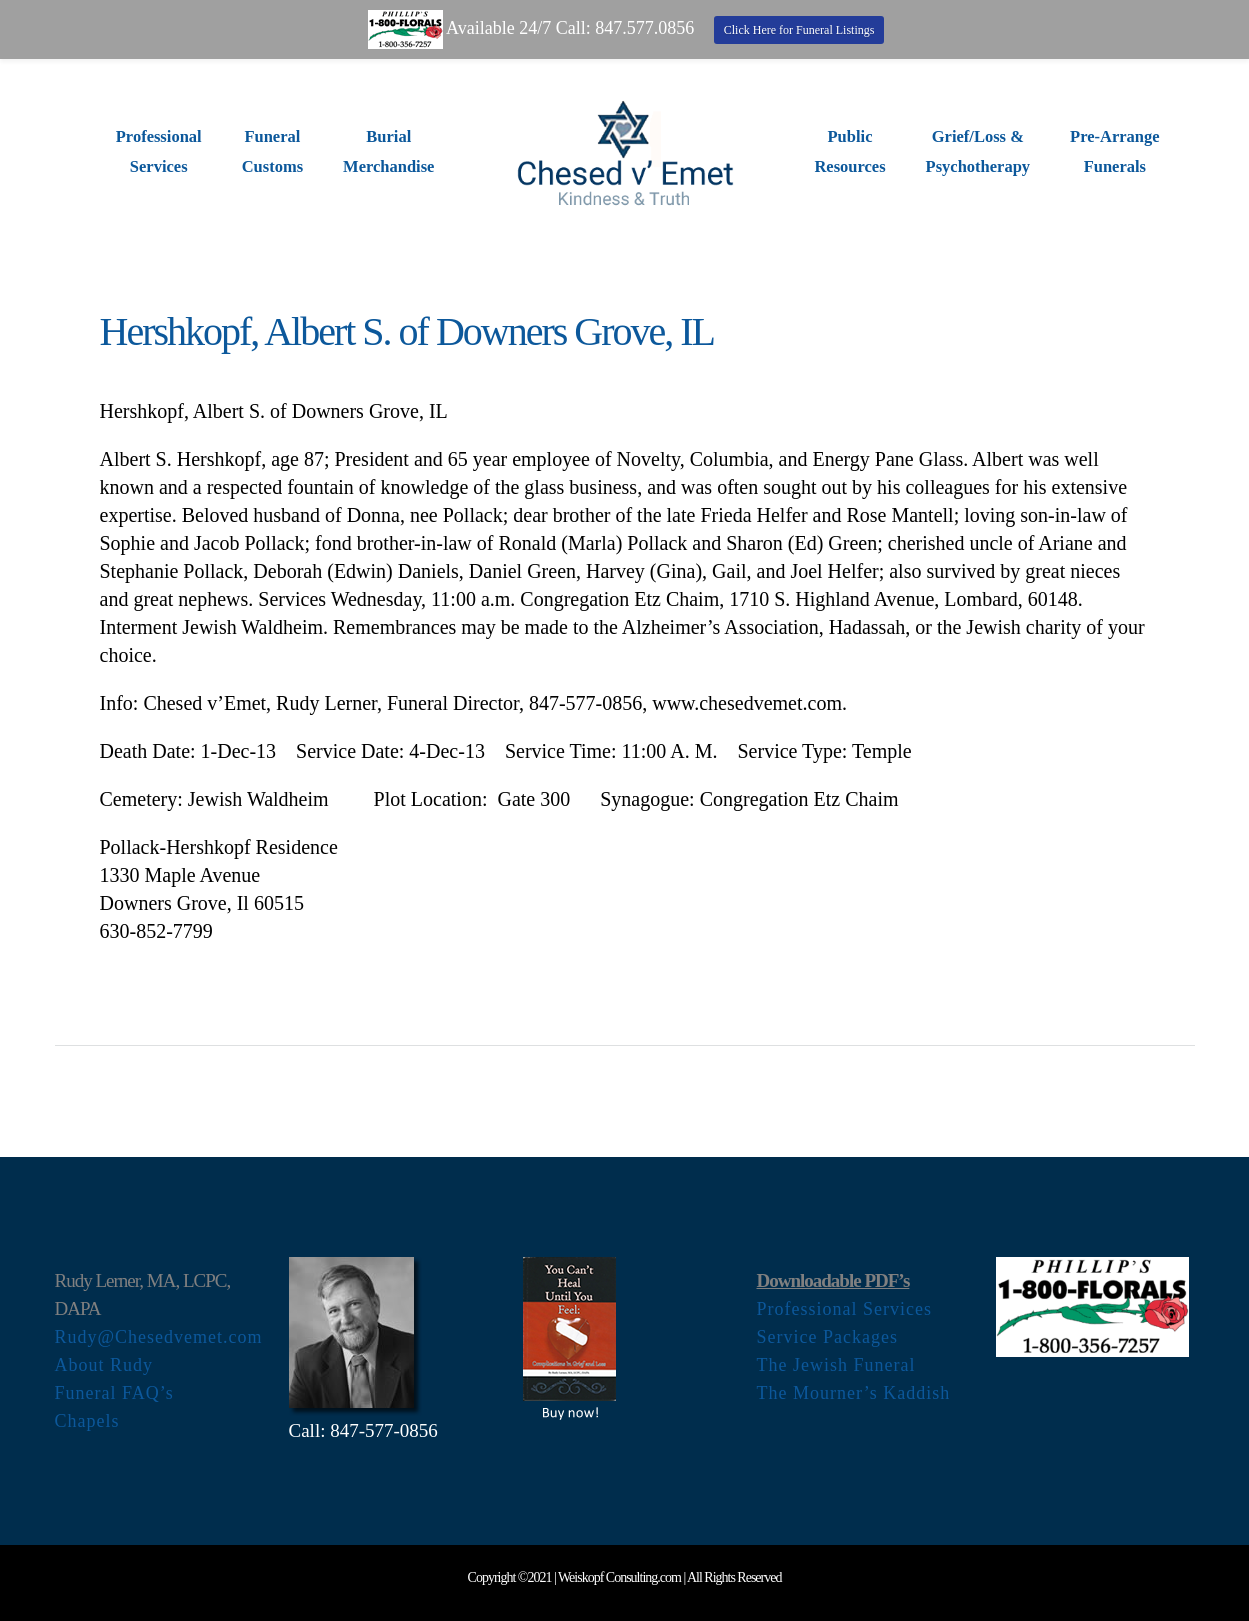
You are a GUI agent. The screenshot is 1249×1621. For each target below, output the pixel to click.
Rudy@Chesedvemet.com (159, 1337)
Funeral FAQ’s (114, 1393)
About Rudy (104, 1365)
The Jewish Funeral (836, 1365)
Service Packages (827, 1337)
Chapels (87, 1421)
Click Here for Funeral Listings (799, 30)
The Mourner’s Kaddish (854, 1393)
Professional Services (844, 1309)
